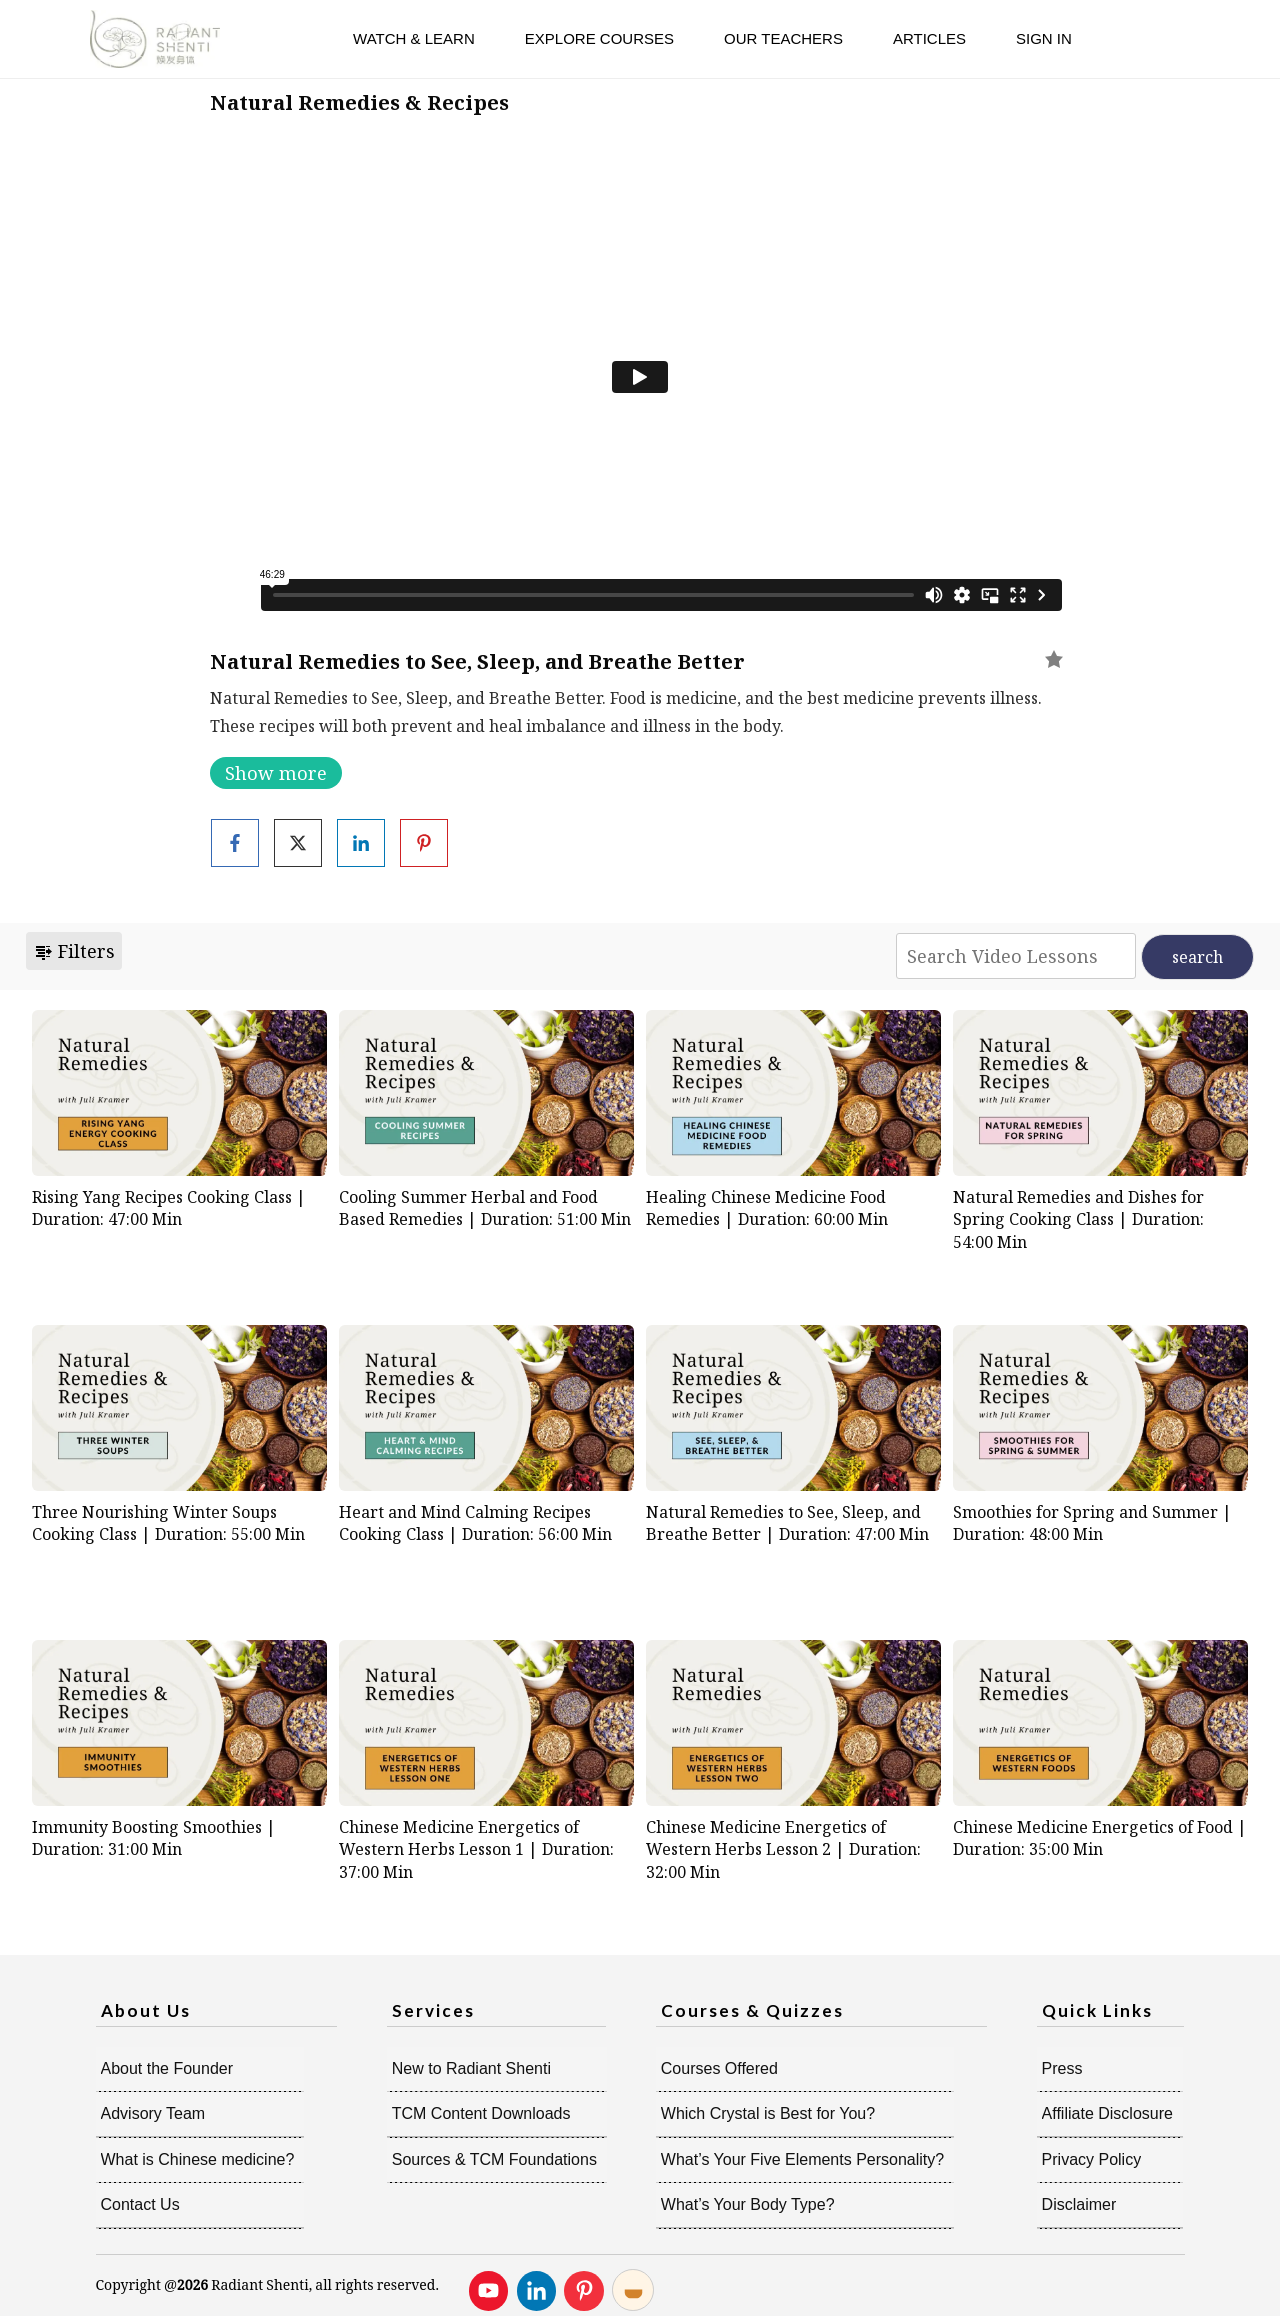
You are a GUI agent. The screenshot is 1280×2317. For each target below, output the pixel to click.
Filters (74, 951)
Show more (276, 773)
